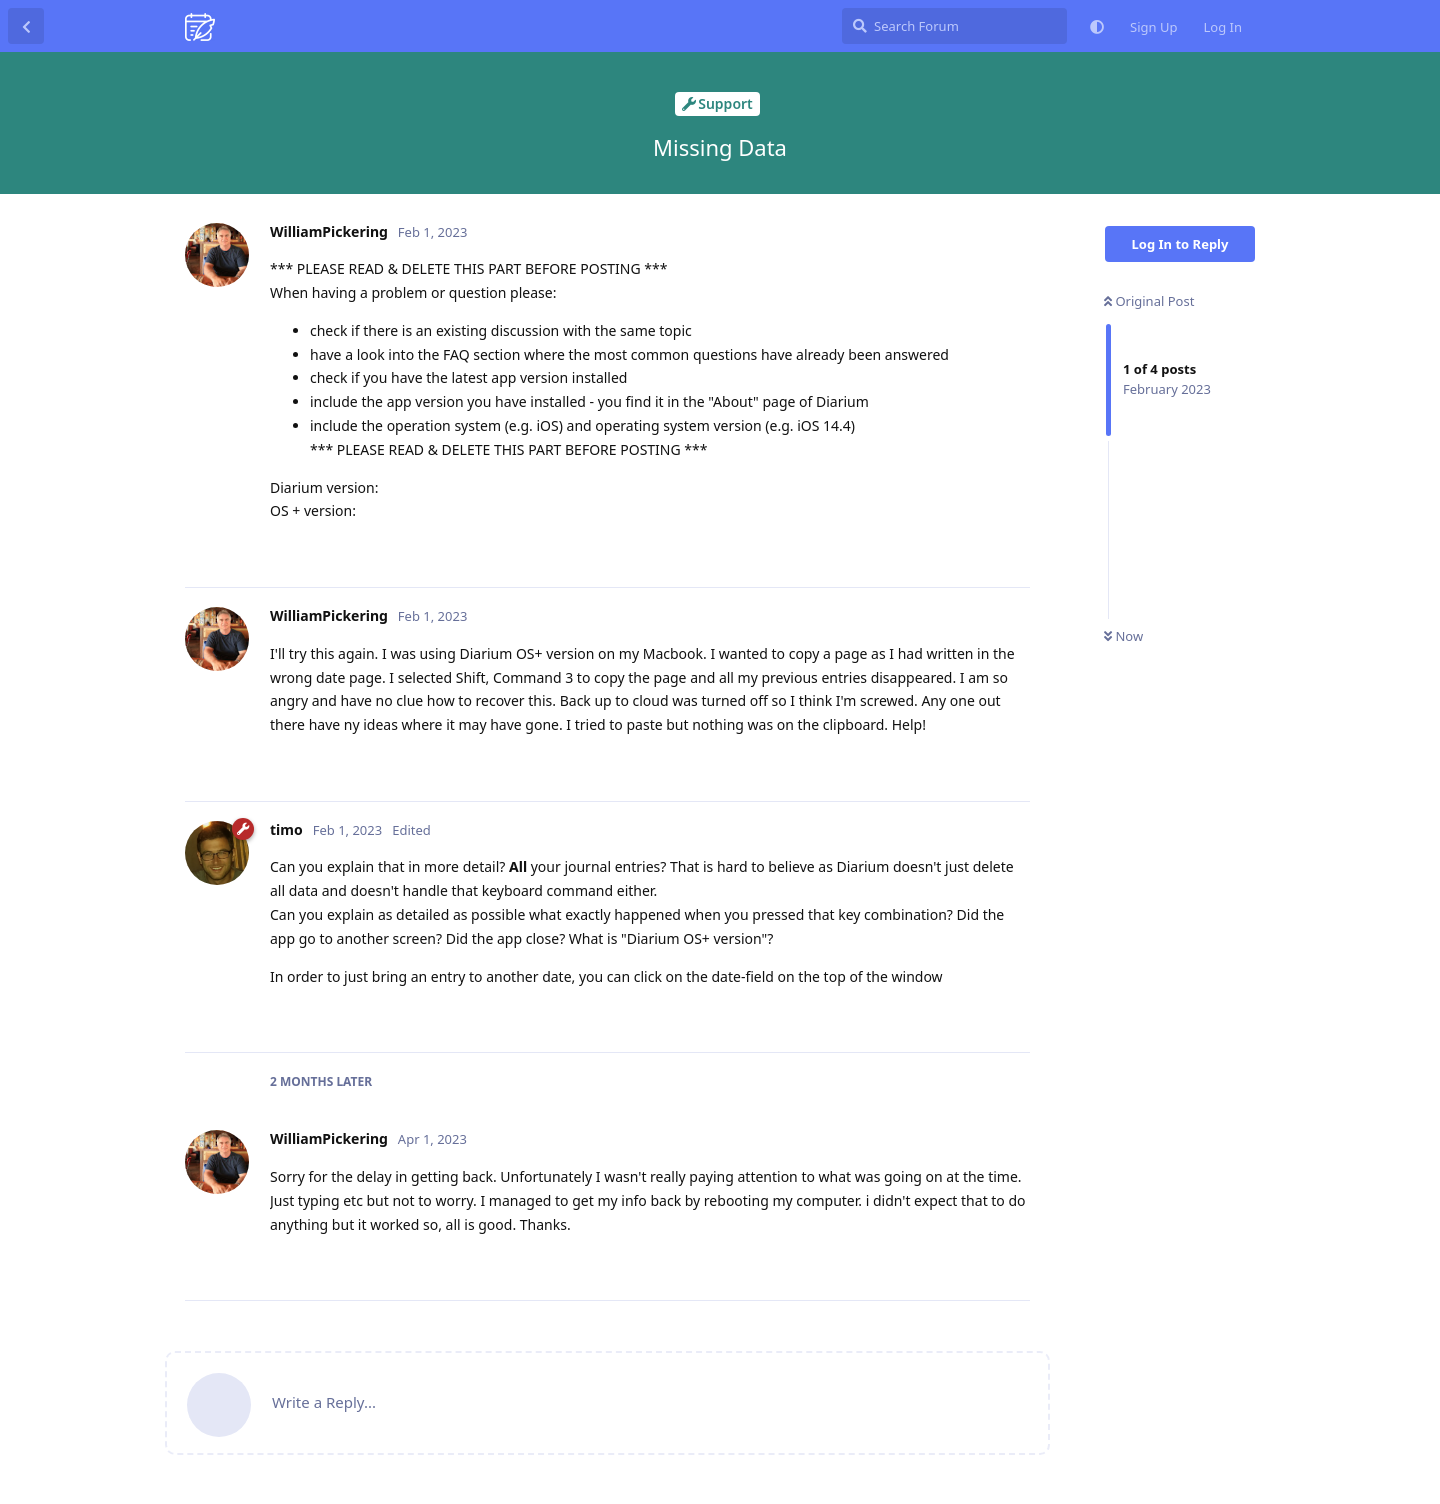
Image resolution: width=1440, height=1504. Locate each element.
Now (1123, 636)
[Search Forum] (954, 26)
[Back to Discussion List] (26, 26)
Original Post (1149, 301)
